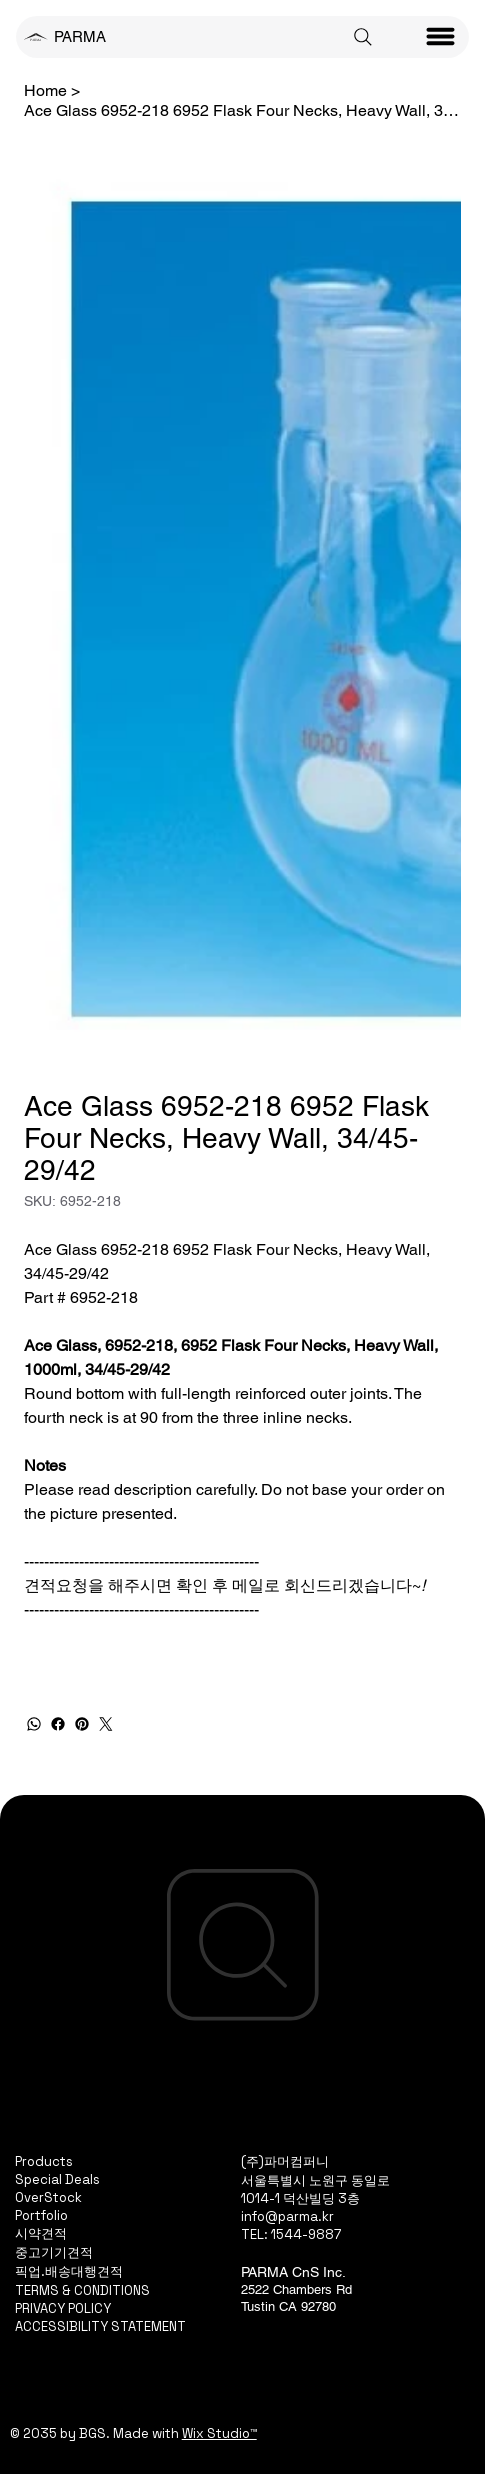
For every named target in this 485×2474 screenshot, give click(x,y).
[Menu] (441, 37)
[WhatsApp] (34, 1724)
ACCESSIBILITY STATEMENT (100, 2326)
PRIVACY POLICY (63, 2308)
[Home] (45, 90)
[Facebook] (58, 1724)
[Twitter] (106, 1724)
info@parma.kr (287, 2216)
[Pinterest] (82, 1724)
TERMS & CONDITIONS (82, 2290)
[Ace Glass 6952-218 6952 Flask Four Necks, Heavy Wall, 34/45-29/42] (242, 110)
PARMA (80, 36)
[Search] (363, 37)
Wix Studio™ (219, 2433)
